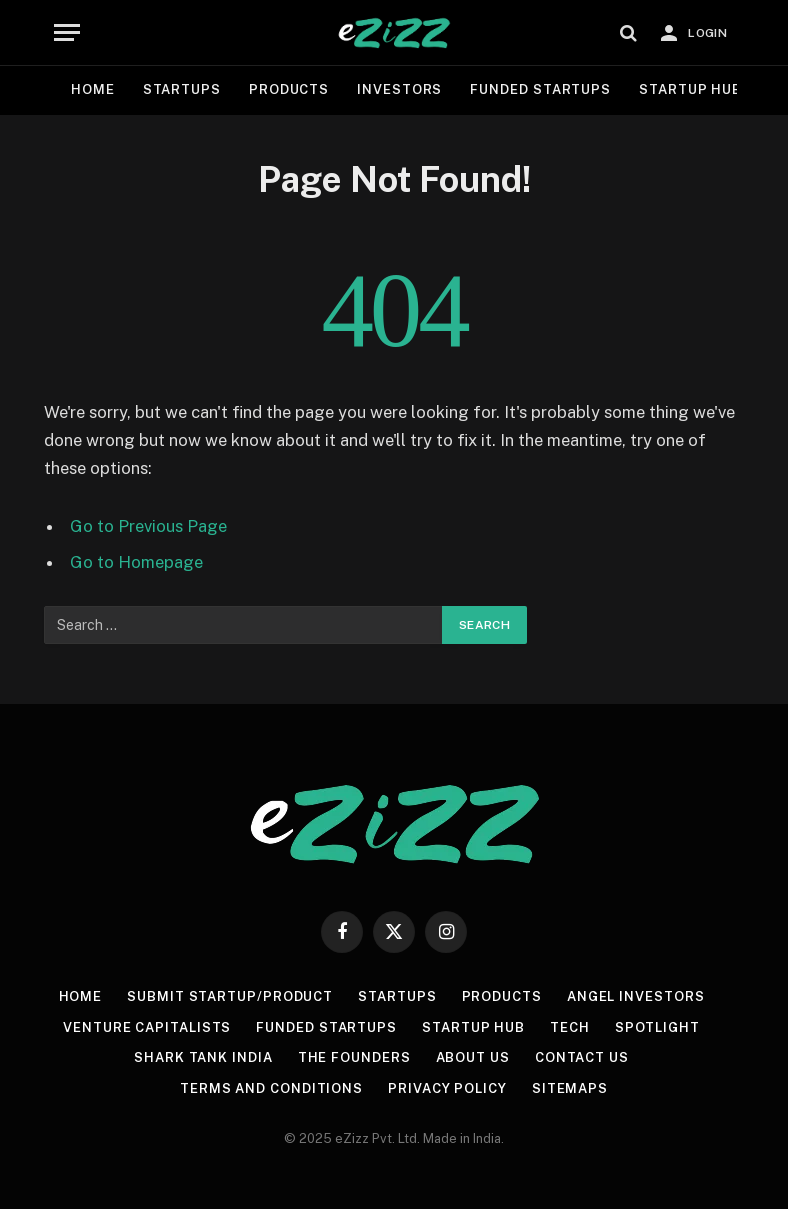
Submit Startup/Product (230, 996)
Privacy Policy (447, 1088)
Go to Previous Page (148, 526)
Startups (182, 89)
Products (289, 89)
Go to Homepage (136, 562)
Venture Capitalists (147, 1027)
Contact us (582, 1057)
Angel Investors (636, 996)
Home (93, 89)
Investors (399, 89)
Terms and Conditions (271, 1088)
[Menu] (67, 32)
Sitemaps (570, 1088)
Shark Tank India (203, 1057)
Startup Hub (690, 89)
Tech (570, 1027)
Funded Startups (540, 89)
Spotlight (657, 1027)
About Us (473, 1057)
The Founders (354, 1057)
